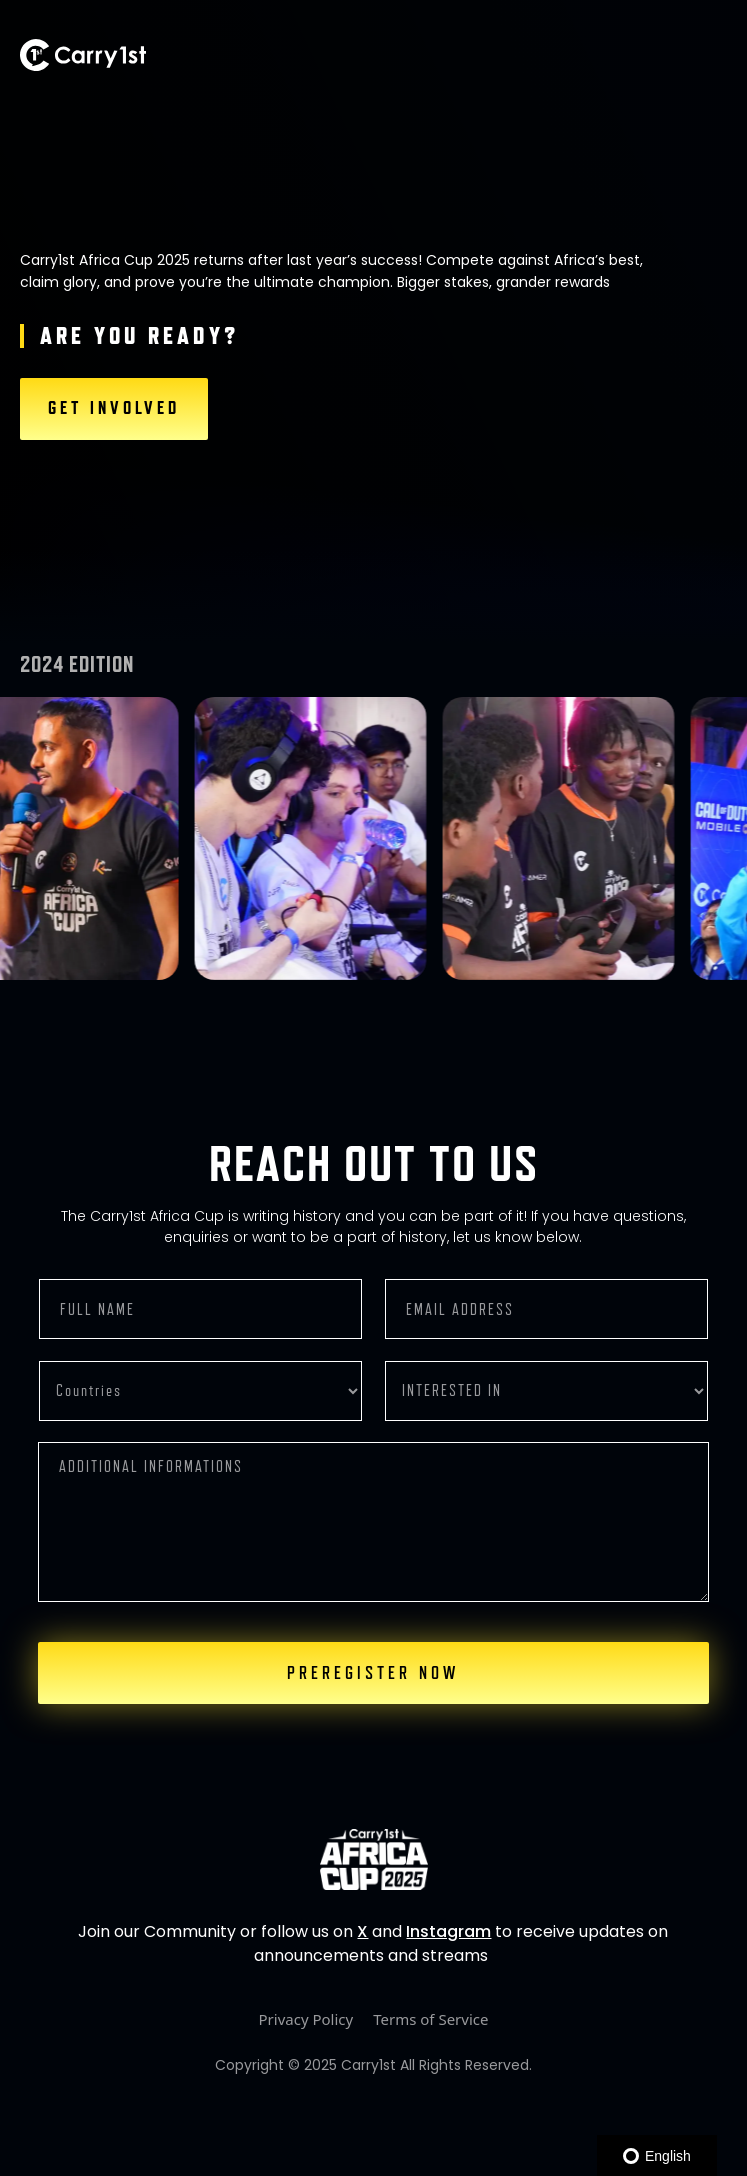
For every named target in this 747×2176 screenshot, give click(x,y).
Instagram (448, 1931)
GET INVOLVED (114, 408)
